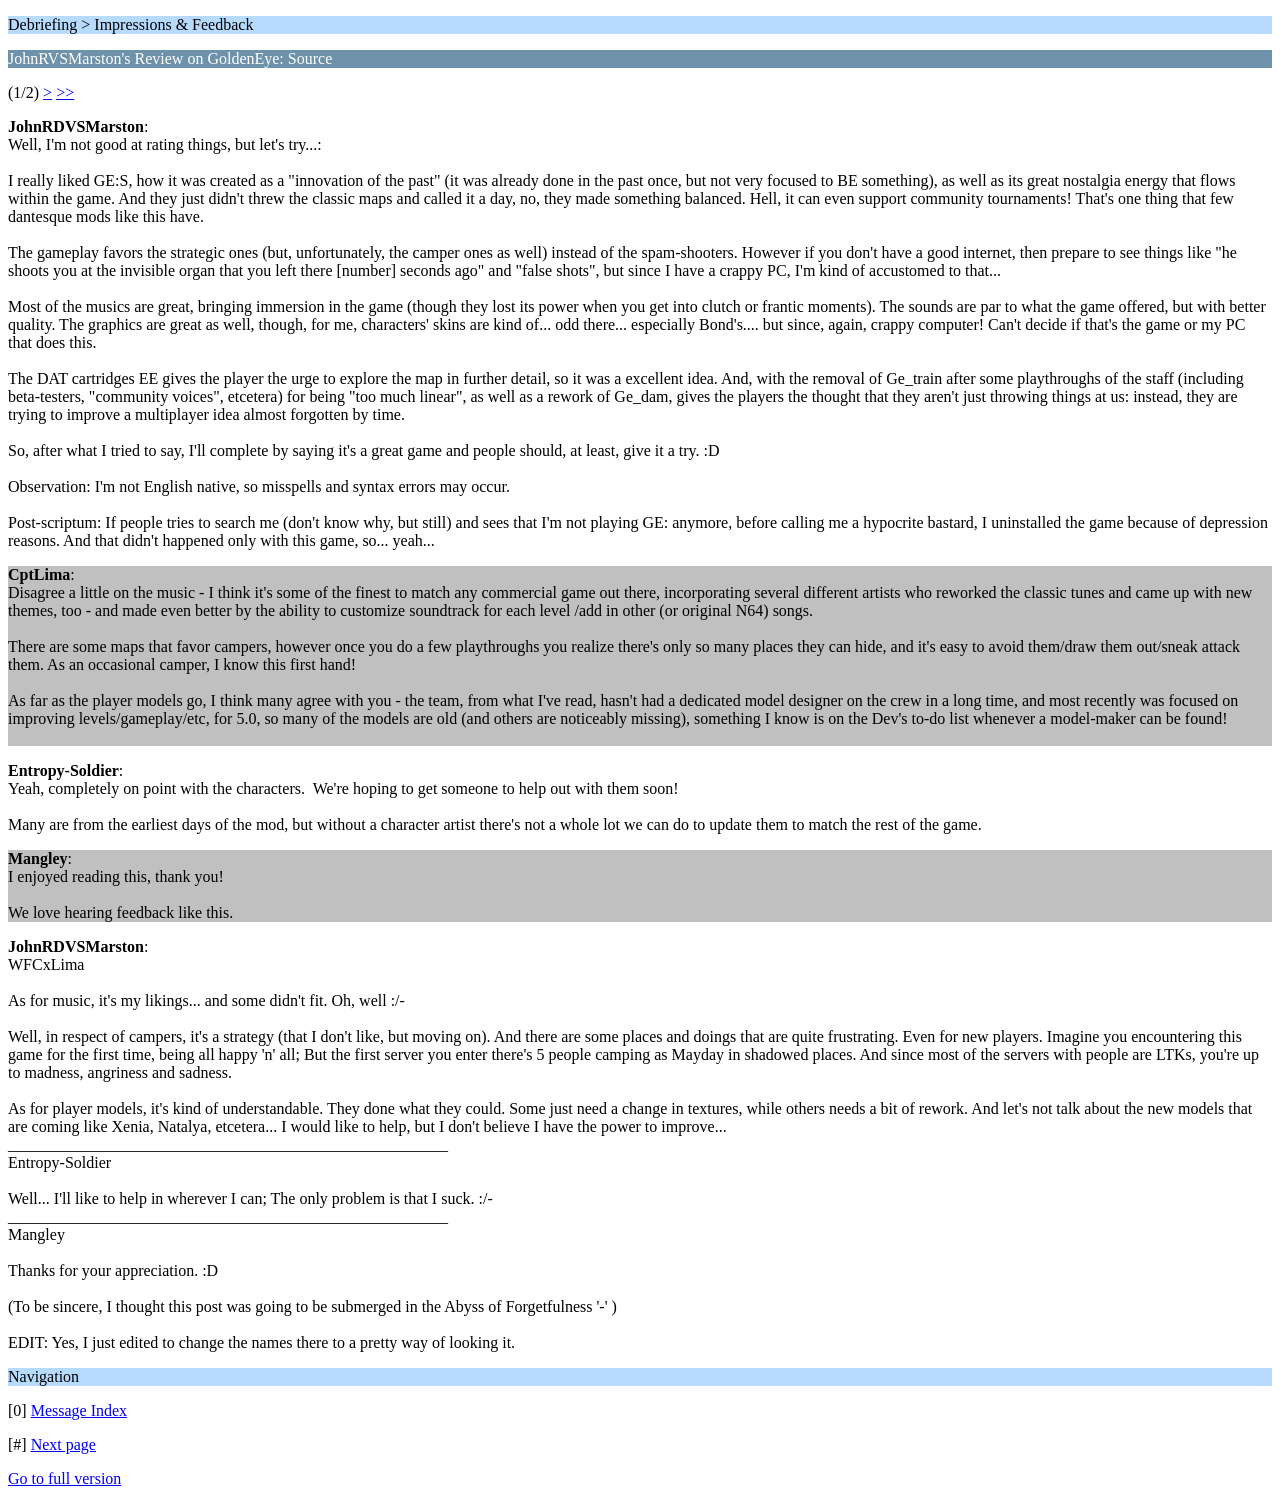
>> (65, 92)
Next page (63, 1444)
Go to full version (64, 1478)
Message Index (79, 1410)
